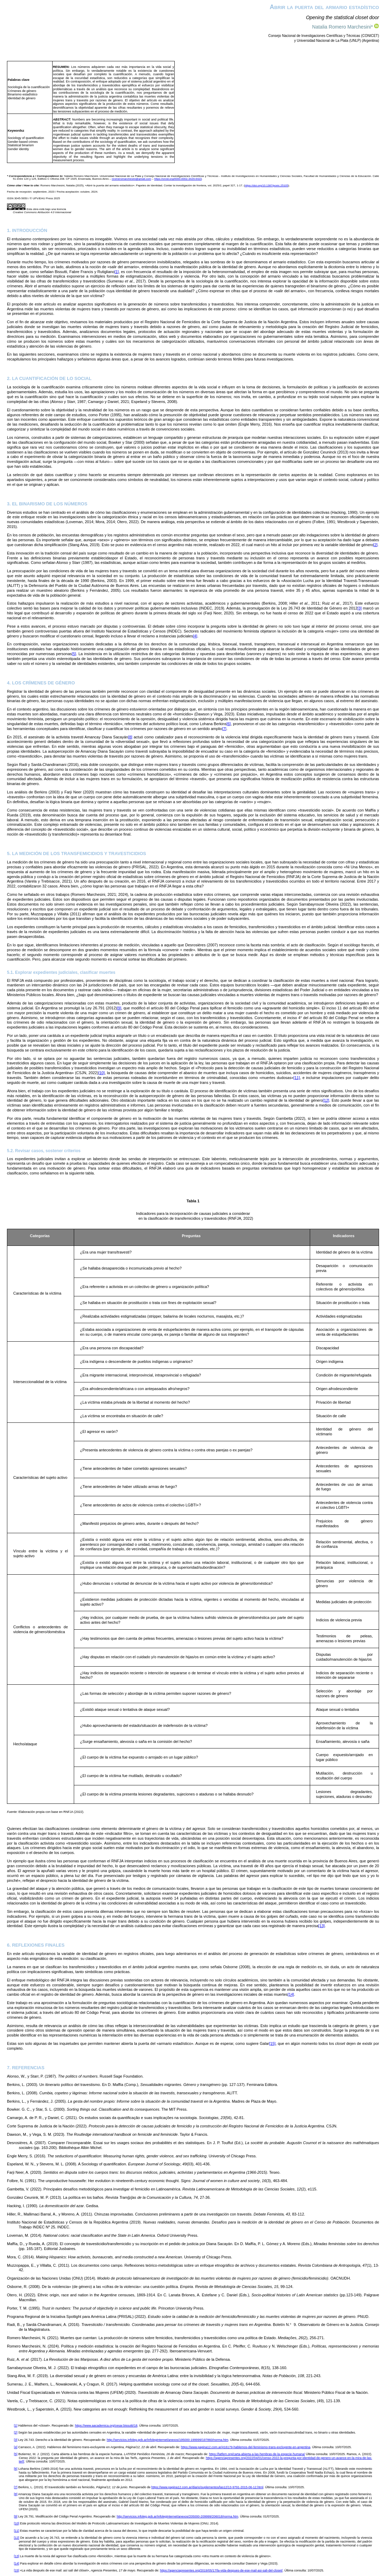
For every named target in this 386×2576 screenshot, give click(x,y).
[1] (117, 272)
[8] (130, 737)
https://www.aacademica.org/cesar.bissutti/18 (106, 2425)
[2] (375, 545)
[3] (359, 608)
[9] (119, 1008)
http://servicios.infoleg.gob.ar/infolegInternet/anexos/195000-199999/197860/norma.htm (167, 2440)
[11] (296, 1078)
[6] (229, 724)
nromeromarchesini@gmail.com (131, 178)
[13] (321, 1926)
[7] (224, 729)
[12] (326, 1100)
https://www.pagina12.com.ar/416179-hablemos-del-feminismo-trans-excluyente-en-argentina (245, 2447)
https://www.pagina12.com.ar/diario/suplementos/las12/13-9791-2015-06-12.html (207, 2487)
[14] (291, 1994)
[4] (195, 636)
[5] (74, 654)
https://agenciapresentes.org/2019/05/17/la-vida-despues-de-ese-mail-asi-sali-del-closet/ (221, 2570)
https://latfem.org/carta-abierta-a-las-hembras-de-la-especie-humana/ (257, 2454)
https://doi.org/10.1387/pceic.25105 (266, 185)
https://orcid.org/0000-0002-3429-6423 (178, 178)
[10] (101, 1073)
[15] (272, 2043)
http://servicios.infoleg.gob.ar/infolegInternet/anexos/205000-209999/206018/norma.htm (177, 2516)
